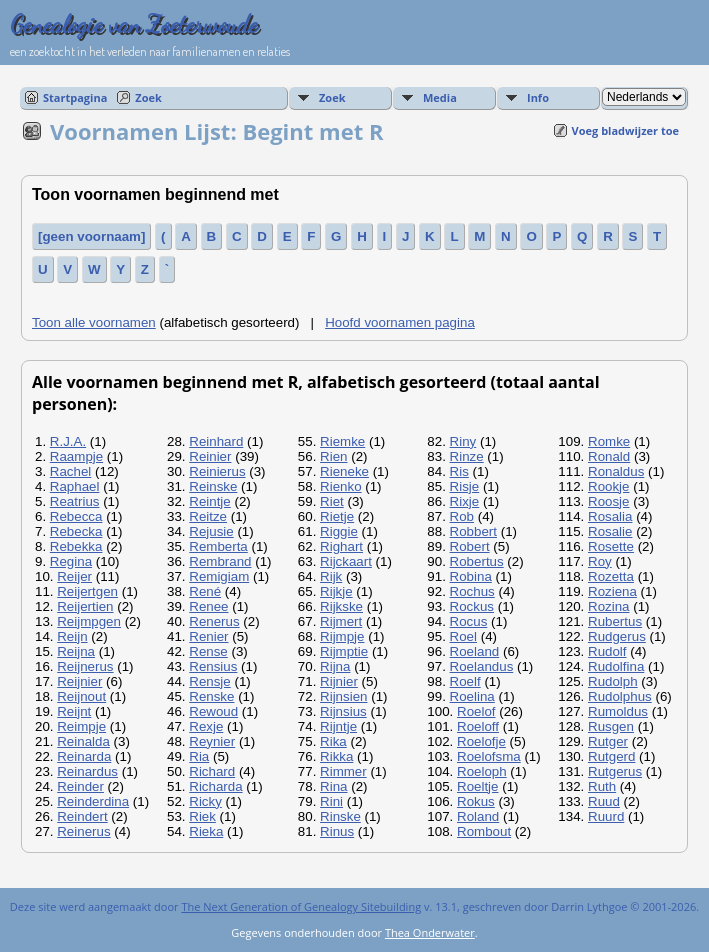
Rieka (206, 831)
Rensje (210, 681)
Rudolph (613, 681)
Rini (331, 801)
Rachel (71, 471)
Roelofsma (489, 756)
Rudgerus (617, 636)
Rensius (213, 666)
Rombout (484, 831)
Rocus (469, 621)
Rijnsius (343, 711)
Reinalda (83, 741)
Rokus (476, 801)
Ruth (602, 786)
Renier (208, 636)
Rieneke (344, 471)
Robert (470, 546)
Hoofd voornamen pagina (400, 322)
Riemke (342, 441)
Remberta (218, 546)
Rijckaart (346, 561)
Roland (478, 816)
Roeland (475, 651)
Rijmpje (342, 636)
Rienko (341, 486)
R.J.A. (68, 441)
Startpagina (75, 97)
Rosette (611, 546)
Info (538, 97)
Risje (465, 486)
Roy (600, 561)
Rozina (609, 606)
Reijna (76, 651)
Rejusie (211, 531)
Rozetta (611, 576)
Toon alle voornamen (94, 322)
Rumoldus (618, 711)
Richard (212, 771)
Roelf (465, 681)
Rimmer (343, 771)
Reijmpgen (89, 621)
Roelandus (482, 666)
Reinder (80, 786)
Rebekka (76, 546)
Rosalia (610, 516)
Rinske (340, 816)
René (205, 591)
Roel (463, 636)
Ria (199, 756)
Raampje (76, 456)
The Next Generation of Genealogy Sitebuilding (301, 906)
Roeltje (478, 786)
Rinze (467, 456)
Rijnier (339, 681)
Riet (332, 501)
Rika (333, 741)
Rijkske (341, 606)
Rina (333, 786)
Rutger (608, 741)
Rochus (472, 591)
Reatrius (75, 501)
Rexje (206, 726)
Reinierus (217, 471)
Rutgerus (615, 771)
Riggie (339, 531)
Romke (609, 441)
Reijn (72, 636)
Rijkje (336, 591)
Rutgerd (611, 756)
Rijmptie (344, 651)
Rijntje (338, 726)
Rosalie (610, 531)
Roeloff (478, 726)
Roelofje (481, 741)
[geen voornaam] (91, 236)
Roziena (612, 591)
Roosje (609, 501)
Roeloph (482, 771)
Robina (471, 576)
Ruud (604, 801)
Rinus (337, 831)
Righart (341, 546)
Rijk (331, 576)
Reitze (208, 516)
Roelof (476, 711)
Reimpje (81, 726)
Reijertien (85, 606)
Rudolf (607, 651)
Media (440, 97)
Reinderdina (93, 801)
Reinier (210, 456)
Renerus (214, 621)
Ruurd (606, 816)
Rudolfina (616, 666)
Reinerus (83, 831)
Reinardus (87, 771)
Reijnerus (85, 666)
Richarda (215, 786)
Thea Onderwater (430, 932)
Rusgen (611, 726)
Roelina (472, 696)
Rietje (337, 516)
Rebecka (76, 531)
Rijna (335, 666)
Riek (202, 816)
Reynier (212, 741)
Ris (459, 471)
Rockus (472, 606)
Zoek (148, 97)
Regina (71, 561)
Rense (208, 651)
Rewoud (213, 711)
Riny (463, 441)
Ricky (205, 801)
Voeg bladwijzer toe (625, 130)
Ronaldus (616, 471)
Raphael (75, 486)
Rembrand (220, 561)
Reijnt (74, 711)
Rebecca (76, 516)
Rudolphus (620, 696)
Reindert (82, 816)
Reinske (213, 486)
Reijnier (79, 681)
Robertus (477, 561)
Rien (333, 456)
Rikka (336, 756)
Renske (211, 696)
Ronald (609, 456)
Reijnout (81, 696)
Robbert (473, 531)
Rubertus (615, 621)
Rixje (465, 501)
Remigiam (219, 576)
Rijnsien (343, 696)
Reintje (210, 501)
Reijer (74, 576)
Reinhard (216, 441)
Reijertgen (87, 591)
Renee (208, 606)
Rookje (609, 486)
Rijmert (341, 621)
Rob (462, 516)
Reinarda (84, 756)
